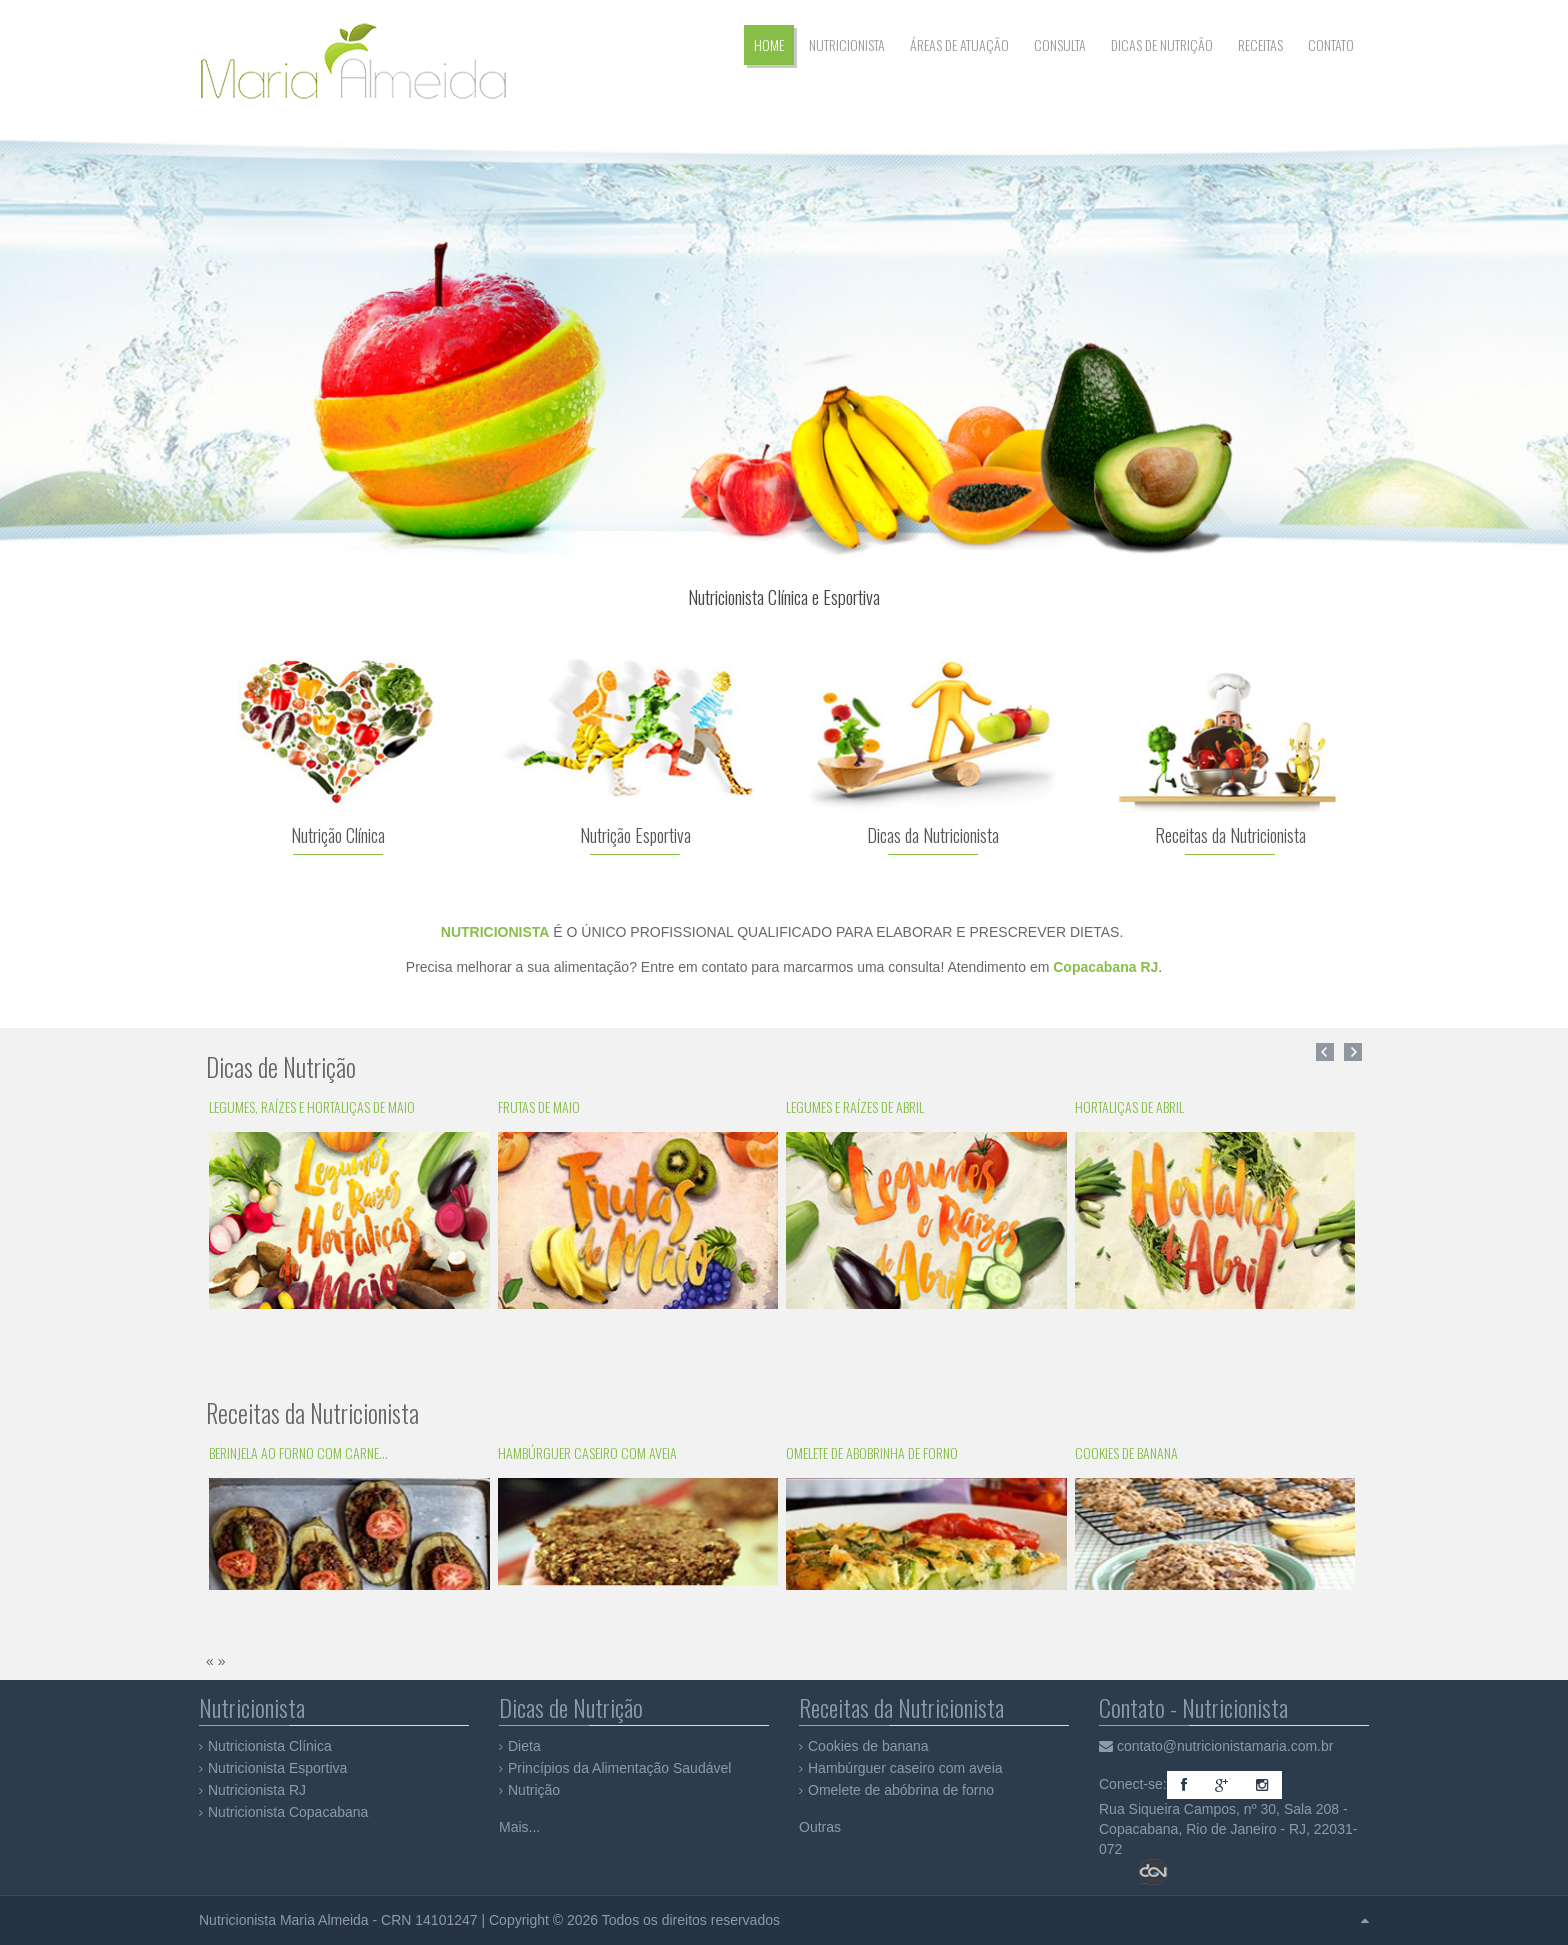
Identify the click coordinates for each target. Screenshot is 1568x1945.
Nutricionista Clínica (270, 1746)
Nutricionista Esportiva (277, 1768)
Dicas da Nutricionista (933, 835)
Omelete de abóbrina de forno (901, 1790)
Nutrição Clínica (338, 835)
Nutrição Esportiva (635, 835)
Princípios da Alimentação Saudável (619, 1768)
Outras (820, 1827)
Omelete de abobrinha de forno (872, 1452)
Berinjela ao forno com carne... (298, 1452)
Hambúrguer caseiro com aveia (587, 1452)
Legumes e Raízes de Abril (855, 1106)
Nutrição (534, 1790)
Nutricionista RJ (257, 1790)
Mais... (519, 1827)
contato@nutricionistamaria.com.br (1225, 1746)
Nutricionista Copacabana (288, 1812)
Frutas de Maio (539, 1106)
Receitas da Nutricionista (1230, 835)
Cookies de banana (1126, 1452)
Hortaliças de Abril (1129, 1106)
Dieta (524, 1746)
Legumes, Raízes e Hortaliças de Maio (312, 1106)
